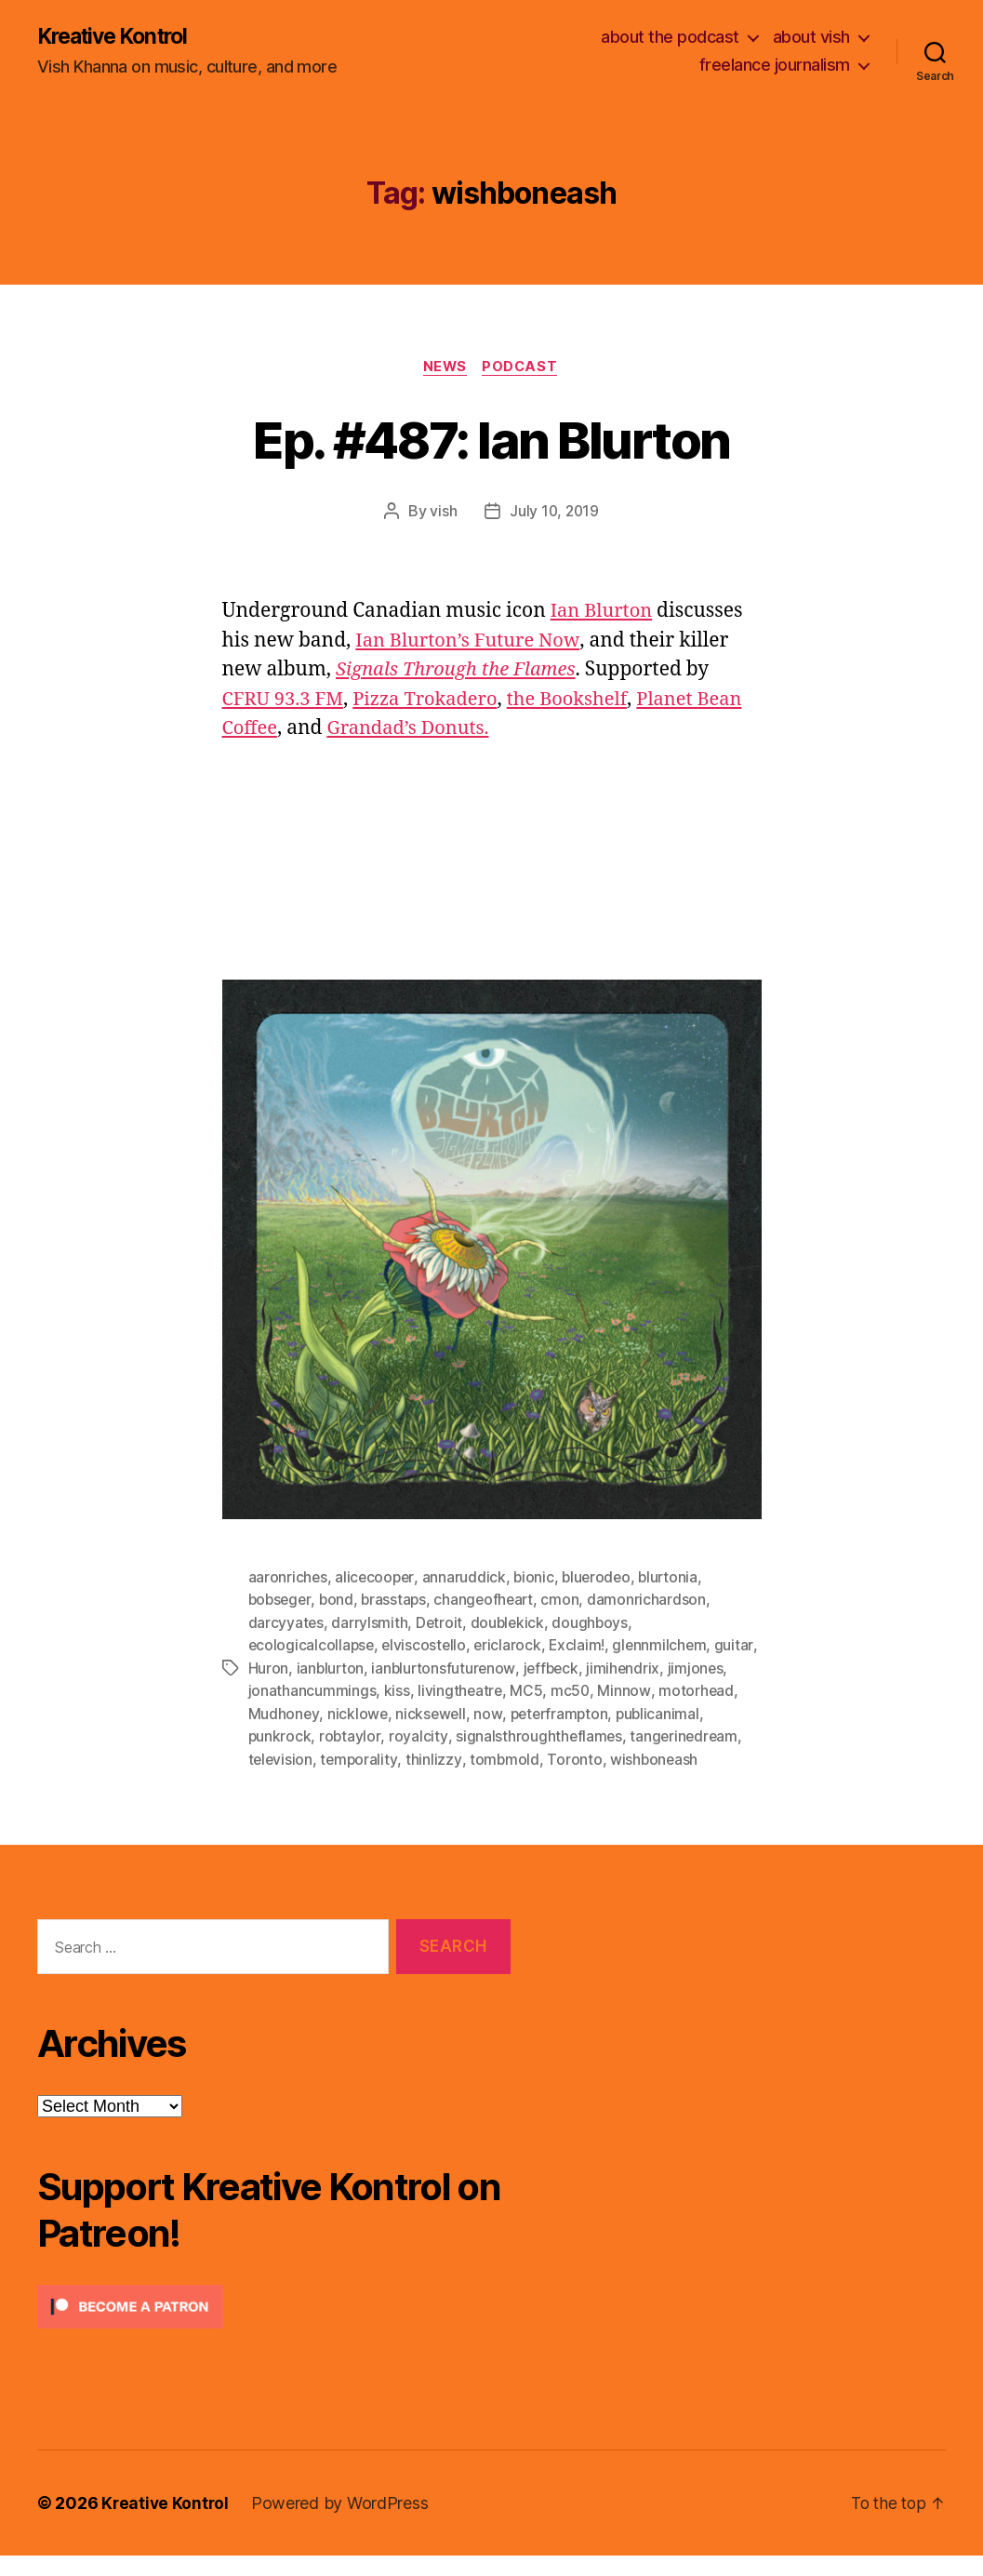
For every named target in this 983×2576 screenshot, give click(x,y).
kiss (461, 1690)
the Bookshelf (582, 701)
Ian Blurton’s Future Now (472, 643)
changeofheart (490, 1601)
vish (442, 513)
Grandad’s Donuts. (466, 730)
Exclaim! (582, 1645)
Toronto (695, 1757)
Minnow (690, 1690)
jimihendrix (676, 1668)
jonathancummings (376, 1690)
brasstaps (398, 1601)
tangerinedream (303, 1757)
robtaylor (444, 1735)
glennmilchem (666, 1645)
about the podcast (670, 37)
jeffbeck (602, 1668)
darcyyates (286, 1623)
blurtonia (675, 1578)
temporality (479, 1757)
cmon (568, 1601)
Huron (314, 1668)
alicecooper (376, 1578)
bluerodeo (601, 1578)
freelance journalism (774, 65)
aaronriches (288, 1578)
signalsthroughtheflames (633, 1735)
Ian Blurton (604, 613)
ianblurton (376, 1668)
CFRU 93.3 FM (285, 701)
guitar (267, 1668)
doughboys (593, 1623)
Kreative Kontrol (118, 37)
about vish (811, 37)
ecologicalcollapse (312, 1645)
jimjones (276, 1690)
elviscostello (427, 1645)
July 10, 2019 (555, 513)
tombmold (625, 1757)
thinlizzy (553, 1757)
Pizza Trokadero (434, 701)
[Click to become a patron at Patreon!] (274, 2327)
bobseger (281, 1601)
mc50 (637, 1690)
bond (339, 1601)
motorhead (286, 1712)
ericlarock (512, 1645)
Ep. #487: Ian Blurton (491, 439)
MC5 (592, 1690)
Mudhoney (368, 1712)
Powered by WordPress (343, 2523)
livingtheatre (525, 1690)
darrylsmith (370, 1623)
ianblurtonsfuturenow (492, 1668)
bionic (536, 1578)
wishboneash (293, 1779)
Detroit (440, 1623)
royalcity (512, 1735)
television (398, 1757)
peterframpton (647, 1712)
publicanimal (291, 1735)
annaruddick (467, 1578)
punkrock (373, 1735)
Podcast (523, 368)
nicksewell (515, 1712)
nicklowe (441, 1712)
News (443, 368)
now (574, 1712)
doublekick (509, 1623)
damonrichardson (654, 1601)
